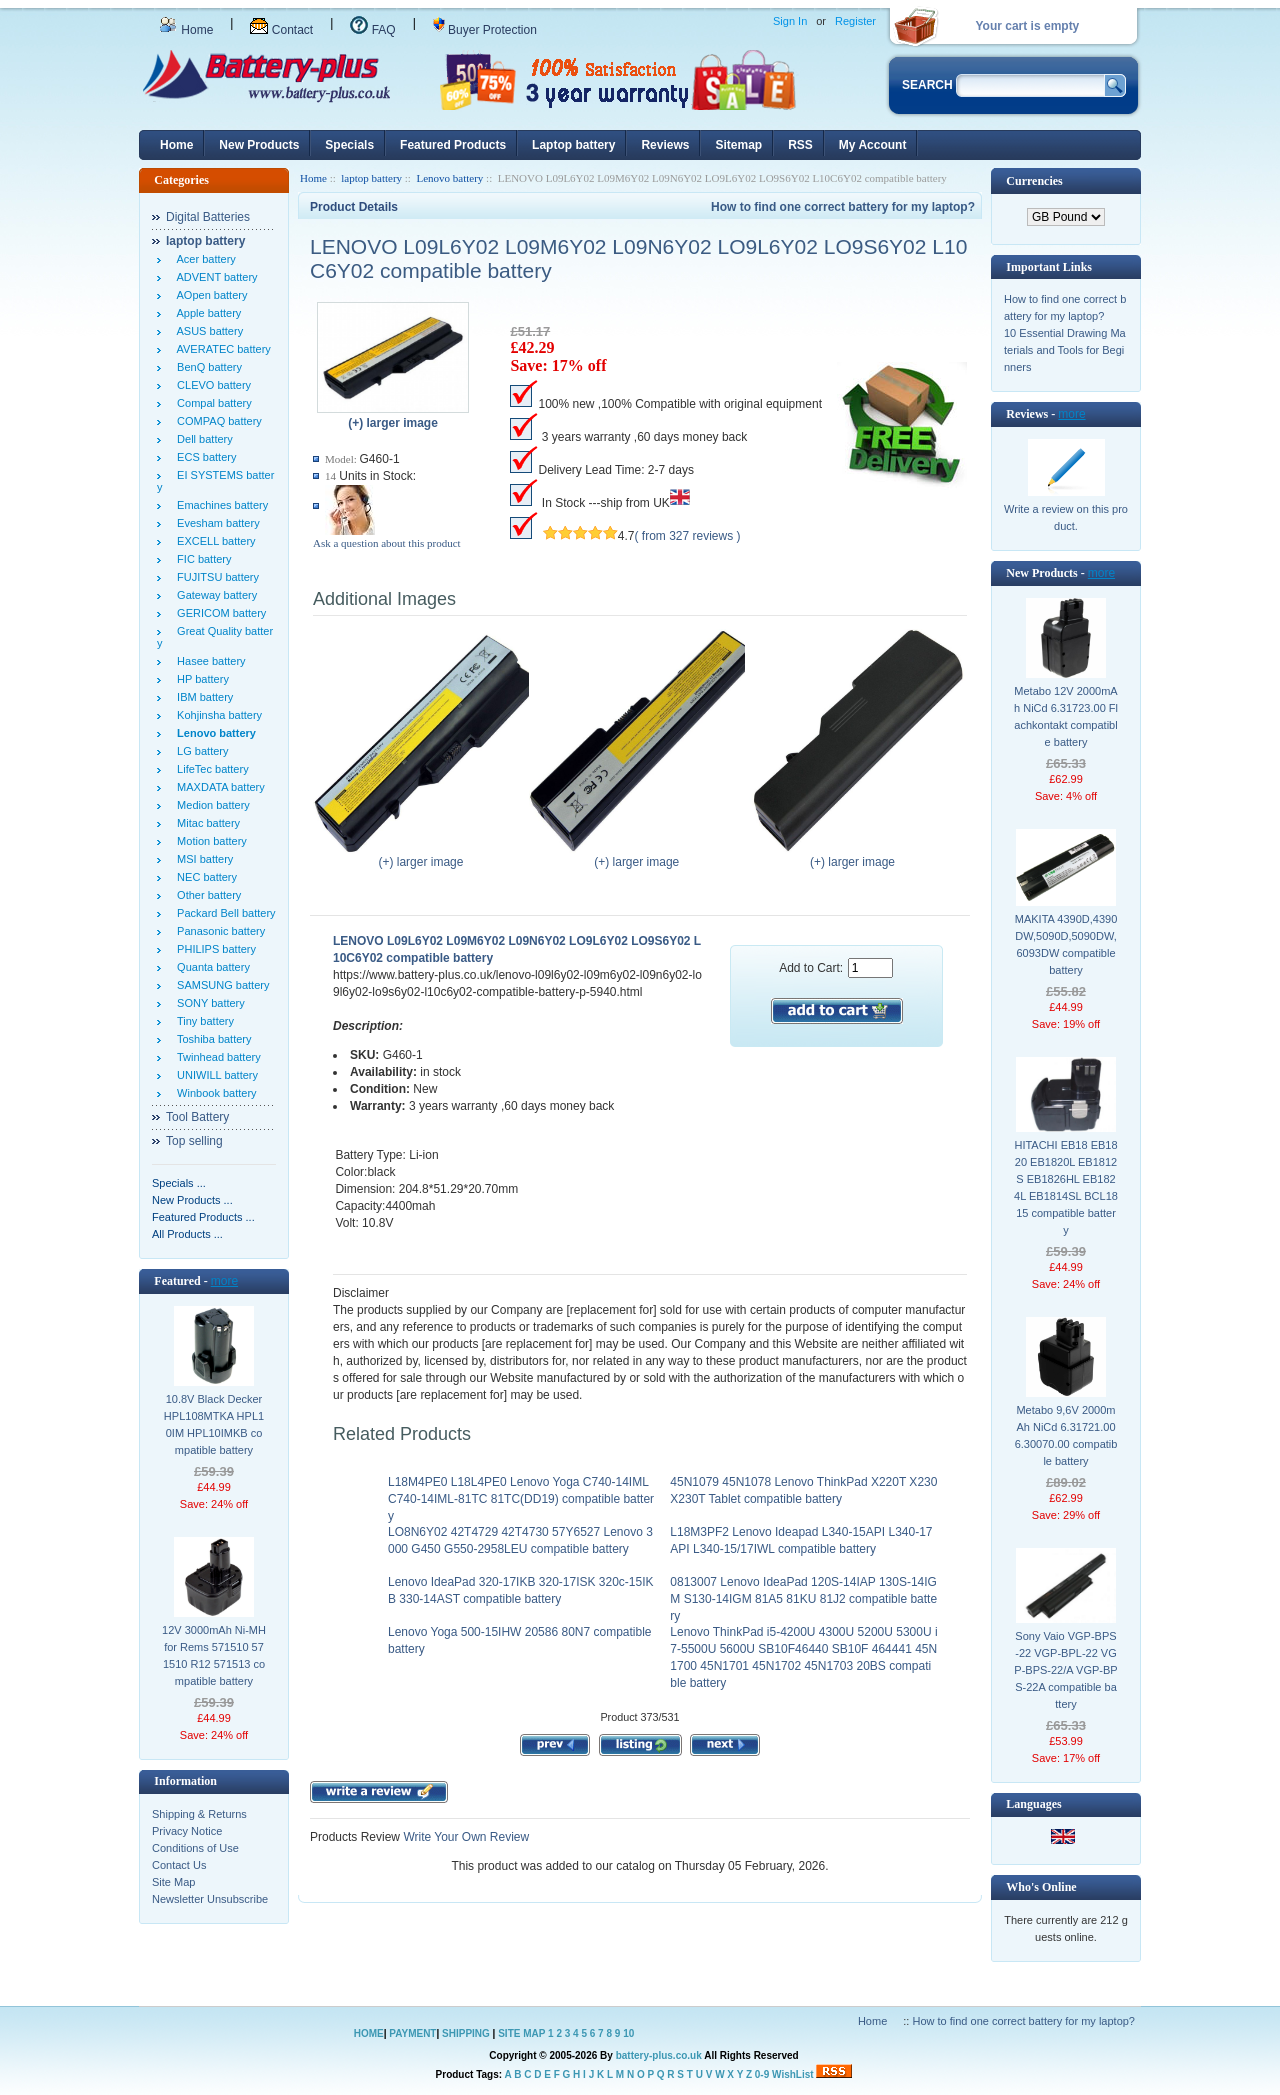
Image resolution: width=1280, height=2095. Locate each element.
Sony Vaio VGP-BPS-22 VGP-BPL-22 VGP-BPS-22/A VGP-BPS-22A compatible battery (1065, 1670)
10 (628, 2033)
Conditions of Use (195, 1848)
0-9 (762, 2074)
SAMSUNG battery (220, 985)
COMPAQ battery (216, 421)
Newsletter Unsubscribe (210, 1899)
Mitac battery (205, 823)
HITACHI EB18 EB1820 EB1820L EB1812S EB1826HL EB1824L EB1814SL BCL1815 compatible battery (1066, 1187)
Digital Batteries (208, 217)
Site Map (173, 1882)
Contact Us (179, 1865)
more (224, 1281)
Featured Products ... (203, 1217)
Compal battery (211, 403)
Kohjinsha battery (216, 715)
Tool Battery (197, 1117)
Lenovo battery (449, 178)
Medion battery (210, 805)
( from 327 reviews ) (688, 536)
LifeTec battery (210, 769)
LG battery (199, 751)
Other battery (206, 895)
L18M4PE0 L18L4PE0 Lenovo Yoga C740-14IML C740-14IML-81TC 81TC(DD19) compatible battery (521, 1499)
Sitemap (738, 145)
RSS (800, 145)
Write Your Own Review (464, 1837)
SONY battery (208, 1003)
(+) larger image (425, 856)
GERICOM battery (218, 613)
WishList (793, 2074)
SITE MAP (521, 2033)
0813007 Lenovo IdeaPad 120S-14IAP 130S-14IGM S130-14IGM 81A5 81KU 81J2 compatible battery (803, 1599)
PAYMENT (412, 2033)
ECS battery (203, 457)
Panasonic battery (218, 931)
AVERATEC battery (221, 349)
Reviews (665, 145)
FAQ (372, 30)
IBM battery (202, 697)
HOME (369, 2033)
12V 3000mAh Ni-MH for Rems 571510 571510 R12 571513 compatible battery (214, 1655)
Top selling (194, 1141)
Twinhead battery (216, 1057)
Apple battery (206, 313)
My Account (873, 145)
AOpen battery (209, 295)
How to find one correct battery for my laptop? (843, 207)
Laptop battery (573, 145)
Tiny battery (202, 1021)
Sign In (790, 21)
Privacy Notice (187, 1831)
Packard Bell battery (223, 913)
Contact (281, 30)
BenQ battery (206, 367)
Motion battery (209, 841)
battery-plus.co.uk (659, 2055)
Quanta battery (210, 967)
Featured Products (453, 145)
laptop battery (371, 178)
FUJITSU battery (215, 577)
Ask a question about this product (387, 543)
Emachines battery (219, 505)
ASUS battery (207, 331)
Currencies (1034, 181)
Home (186, 30)
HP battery (200, 679)
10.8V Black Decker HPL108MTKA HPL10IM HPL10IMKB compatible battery (214, 1424)
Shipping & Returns (199, 1814)
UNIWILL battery (214, 1075)
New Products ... (192, 1200)
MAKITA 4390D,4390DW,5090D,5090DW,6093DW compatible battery (1066, 944)
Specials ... (179, 1183)
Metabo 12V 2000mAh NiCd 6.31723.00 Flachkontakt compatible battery (1066, 716)
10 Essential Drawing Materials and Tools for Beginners (1065, 350)
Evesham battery (215, 523)
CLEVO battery (211, 385)
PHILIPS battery (213, 949)
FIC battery (201, 559)
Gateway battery (214, 595)
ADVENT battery (214, 277)
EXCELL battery (213, 541)
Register (855, 21)
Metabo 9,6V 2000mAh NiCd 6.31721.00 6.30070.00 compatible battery (1066, 1435)
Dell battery (202, 439)
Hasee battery (208, 661)
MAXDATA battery (218, 787)
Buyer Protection (485, 30)
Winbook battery (214, 1093)
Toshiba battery (211, 1039)
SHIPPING (466, 2033)
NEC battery (204, 877)
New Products (259, 145)
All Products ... (187, 1234)
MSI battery (202, 859)
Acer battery (203, 259)
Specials (349, 145)
